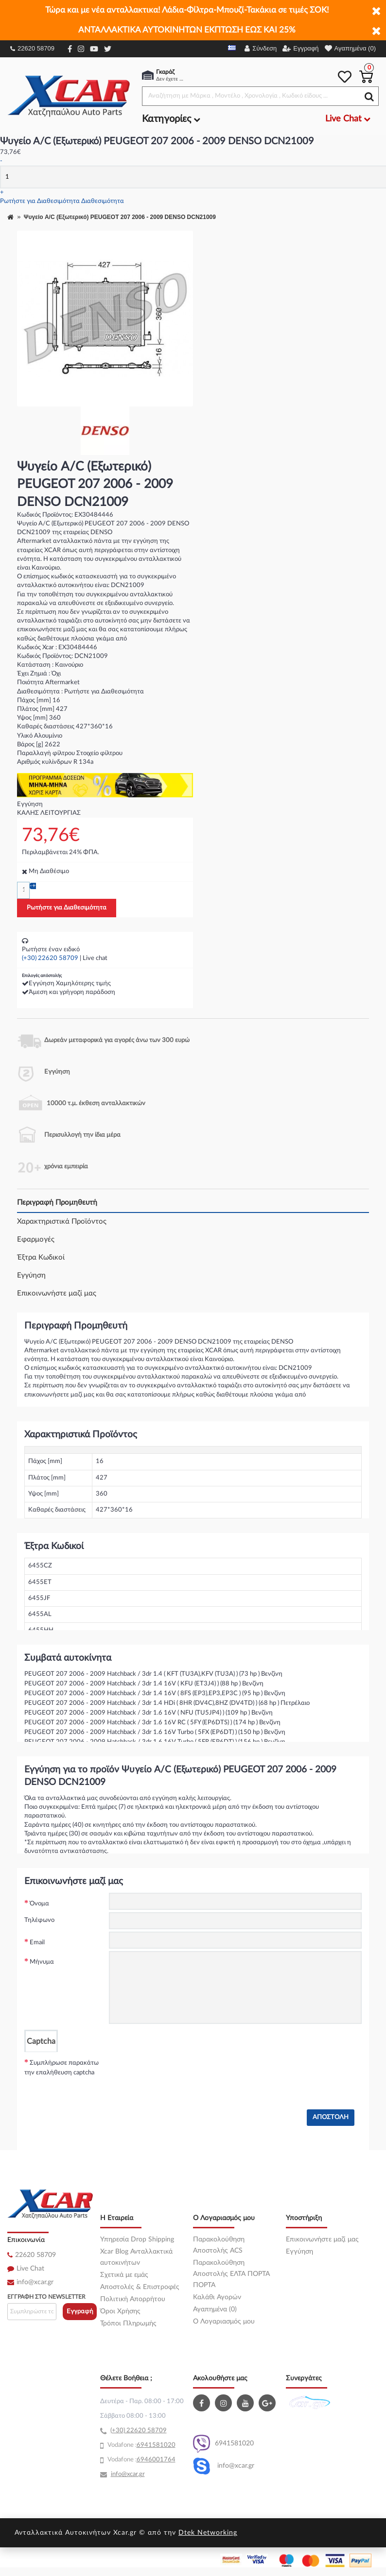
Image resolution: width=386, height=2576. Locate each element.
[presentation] (183, 2071)
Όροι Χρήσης (120, 2311)
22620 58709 (32, 48)
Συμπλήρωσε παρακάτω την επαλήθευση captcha (61, 2068)
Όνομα (39, 1904)
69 (140, 2445)
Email (37, 1942)
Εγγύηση (31, 1275)
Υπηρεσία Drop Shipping (137, 2239)
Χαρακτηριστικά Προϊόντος (61, 1221)
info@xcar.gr (35, 2282)
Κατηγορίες (171, 119)
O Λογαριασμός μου (224, 2321)
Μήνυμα (42, 1962)
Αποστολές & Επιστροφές (139, 2287)
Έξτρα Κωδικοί (41, 1257)
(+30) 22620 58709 (50, 958)
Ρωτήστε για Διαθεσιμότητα (40, 201)
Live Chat (30, 2268)
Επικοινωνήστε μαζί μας (56, 1293)
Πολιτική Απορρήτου (132, 2299)
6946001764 (156, 2460)
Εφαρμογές (35, 1239)
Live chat (95, 958)
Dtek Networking (207, 2532)
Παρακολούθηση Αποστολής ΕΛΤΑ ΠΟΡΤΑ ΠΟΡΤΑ (231, 2274)
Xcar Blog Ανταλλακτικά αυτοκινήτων (136, 2257)
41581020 (159, 2445)
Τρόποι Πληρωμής (128, 2323)
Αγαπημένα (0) (215, 2309)
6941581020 (223, 2444)
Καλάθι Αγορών (217, 2297)
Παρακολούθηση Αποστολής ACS (219, 2245)
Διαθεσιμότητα (102, 201)
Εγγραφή (80, 2311)
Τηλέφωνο (39, 1920)
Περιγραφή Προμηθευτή (57, 1202)
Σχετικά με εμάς (124, 2275)
